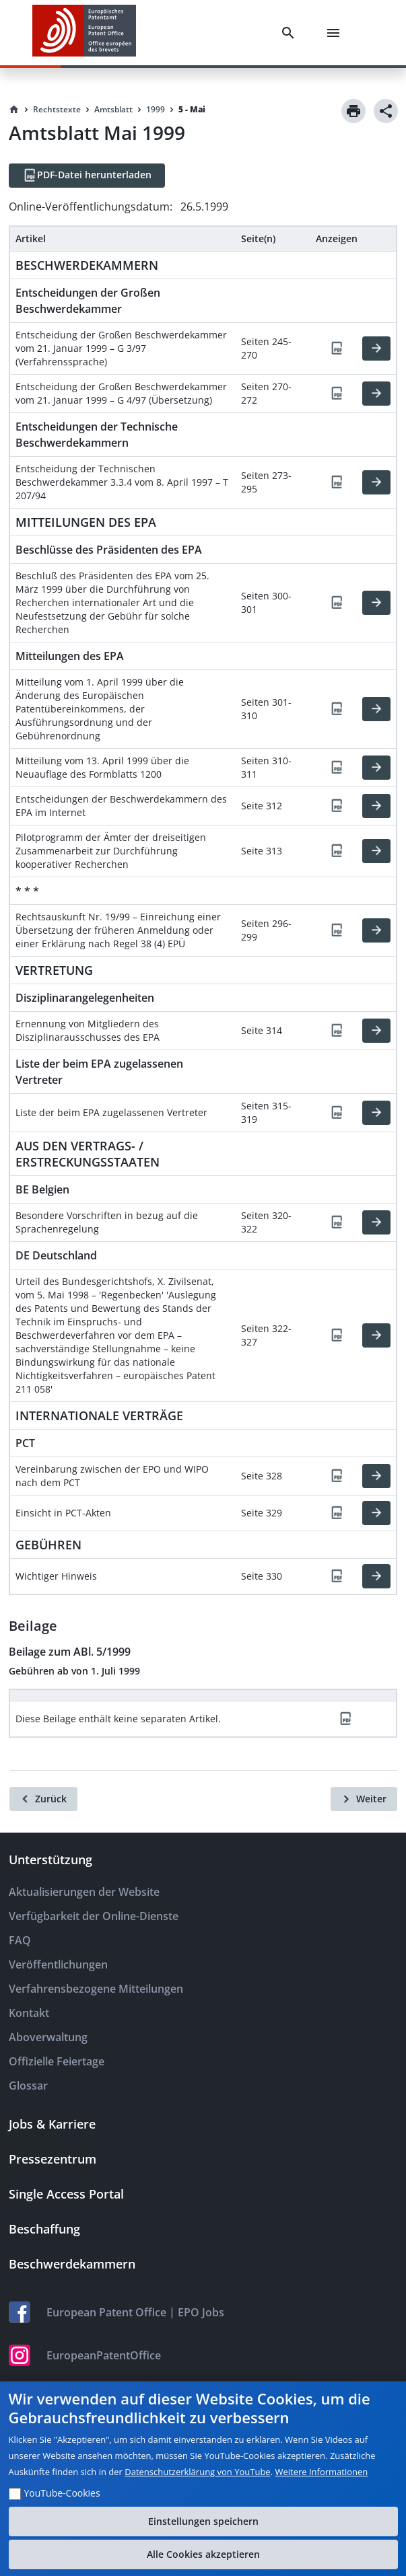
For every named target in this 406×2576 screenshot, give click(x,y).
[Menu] (336, 33)
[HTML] (376, 348)
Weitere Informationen (321, 2472)
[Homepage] (14, 109)
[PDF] (337, 348)
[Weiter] (364, 1799)
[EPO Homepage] (84, 33)
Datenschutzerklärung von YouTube (197, 2472)
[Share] (386, 111)
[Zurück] (43, 1799)
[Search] (290, 33)
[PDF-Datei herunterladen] (87, 175)
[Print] (353, 111)
